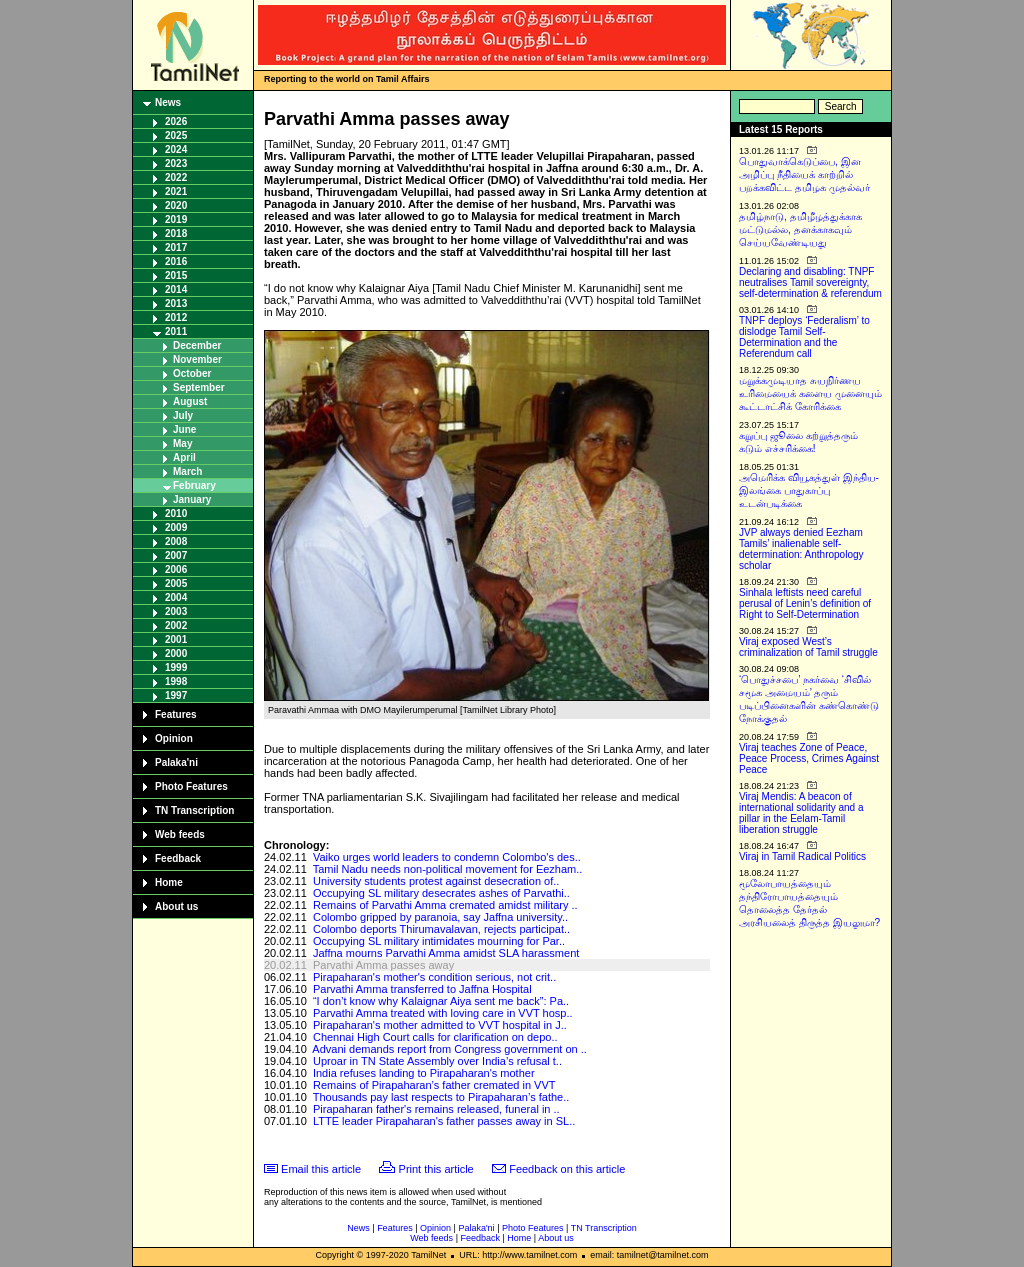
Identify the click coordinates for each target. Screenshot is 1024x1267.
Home (169, 882)
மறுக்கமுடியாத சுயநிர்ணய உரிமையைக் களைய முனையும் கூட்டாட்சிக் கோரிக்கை (810, 393)
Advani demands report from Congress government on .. (449, 1049)
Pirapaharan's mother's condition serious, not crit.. (434, 977)
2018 (176, 233)
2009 (176, 527)
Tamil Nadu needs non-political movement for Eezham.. (448, 869)
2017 (176, 247)
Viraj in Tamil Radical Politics (802, 856)
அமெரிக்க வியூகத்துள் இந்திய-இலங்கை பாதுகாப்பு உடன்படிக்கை (809, 490)
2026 (176, 121)
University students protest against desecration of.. (436, 881)
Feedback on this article (567, 1169)
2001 (176, 639)
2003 (176, 611)
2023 (176, 163)
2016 (176, 261)
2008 (176, 541)
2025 (176, 135)
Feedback (178, 858)
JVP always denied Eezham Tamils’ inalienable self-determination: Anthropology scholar (801, 549)
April (184, 457)
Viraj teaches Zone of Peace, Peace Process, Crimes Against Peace (809, 758)
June (184, 429)
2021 (176, 191)
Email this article (321, 1169)
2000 (176, 653)
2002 (176, 625)
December (197, 345)
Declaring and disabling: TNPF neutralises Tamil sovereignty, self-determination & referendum (810, 282)
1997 (176, 695)
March (187, 471)
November (197, 359)
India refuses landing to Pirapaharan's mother (424, 1073)
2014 (176, 289)
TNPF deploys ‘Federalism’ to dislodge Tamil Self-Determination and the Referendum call (804, 337)
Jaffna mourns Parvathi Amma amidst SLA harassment (446, 953)
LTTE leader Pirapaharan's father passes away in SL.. (444, 1121)
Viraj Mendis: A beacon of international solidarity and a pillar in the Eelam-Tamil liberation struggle (801, 813)
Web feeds (180, 834)
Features (176, 714)
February (194, 485)
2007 (176, 555)
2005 (176, 583)
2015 (176, 275)
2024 (176, 149)
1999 (176, 667)
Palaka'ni (176, 762)
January (192, 499)
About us (176, 906)
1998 (176, 681)
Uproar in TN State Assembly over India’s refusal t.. (437, 1061)
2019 (176, 219)
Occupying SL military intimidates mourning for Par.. (439, 941)
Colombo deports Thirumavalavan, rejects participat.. (441, 929)
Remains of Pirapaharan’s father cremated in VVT (434, 1085)
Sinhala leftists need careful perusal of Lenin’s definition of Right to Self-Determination (805, 603)
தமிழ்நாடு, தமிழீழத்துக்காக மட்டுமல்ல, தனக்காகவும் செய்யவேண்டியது (800, 229)
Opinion (174, 738)
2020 (176, 205)
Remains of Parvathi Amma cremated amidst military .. (445, 905)
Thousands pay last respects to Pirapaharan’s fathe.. (441, 1097)
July (183, 415)
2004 (176, 597)
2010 (176, 513)
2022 (176, 177)
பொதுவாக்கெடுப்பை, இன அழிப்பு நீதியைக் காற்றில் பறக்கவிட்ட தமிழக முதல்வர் (804, 174)
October (192, 373)
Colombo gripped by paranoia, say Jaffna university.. (440, 917)
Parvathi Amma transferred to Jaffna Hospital (422, 989)
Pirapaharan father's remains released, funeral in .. (436, 1109)
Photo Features (191, 786)
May (182, 443)
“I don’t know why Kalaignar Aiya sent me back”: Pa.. (441, 1001)
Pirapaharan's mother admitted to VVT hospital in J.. (440, 1025)
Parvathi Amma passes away (383, 965)
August (190, 401)
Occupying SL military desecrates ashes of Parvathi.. (441, 893)
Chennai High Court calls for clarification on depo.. (435, 1037)
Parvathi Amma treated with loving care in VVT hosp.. (443, 1013)
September (199, 387)
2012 (176, 317)
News (168, 102)
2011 (176, 331)
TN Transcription (194, 810)
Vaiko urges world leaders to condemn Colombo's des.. (447, 857)
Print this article (436, 1169)
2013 (176, 303)
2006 (176, 569)
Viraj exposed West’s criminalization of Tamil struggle (808, 647)
